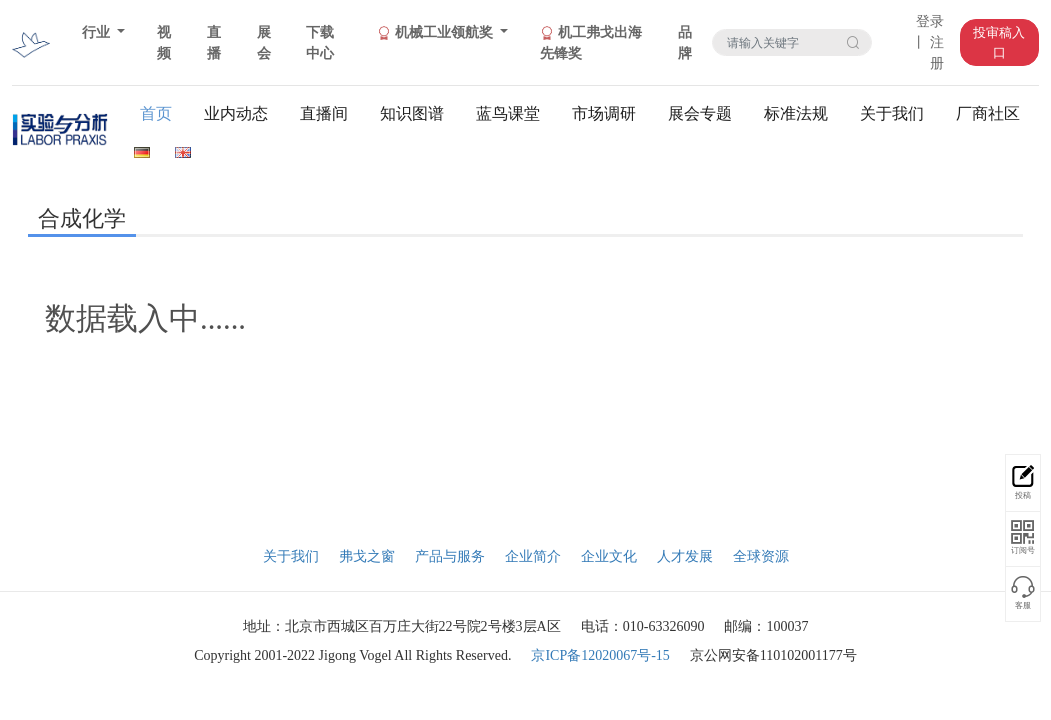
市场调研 (604, 113)
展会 (264, 43)
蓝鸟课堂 (508, 113)
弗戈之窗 (367, 556)
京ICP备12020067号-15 (600, 655)
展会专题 (700, 113)
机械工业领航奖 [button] (436, 33)
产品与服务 (450, 556)
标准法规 (796, 113)
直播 (214, 43)
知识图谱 (412, 113)
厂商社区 (988, 113)
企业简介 (533, 556)
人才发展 (685, 556)
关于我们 (892, 113)
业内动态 (236, 113)
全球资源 (761, 556)
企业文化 (609, 556)
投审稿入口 (999, 42)
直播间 (324, 113)
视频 (164, 43)
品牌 (685, 43)
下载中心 (320, 43)
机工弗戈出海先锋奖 (591, 43)
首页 (156, 113)
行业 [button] (98, 32)
